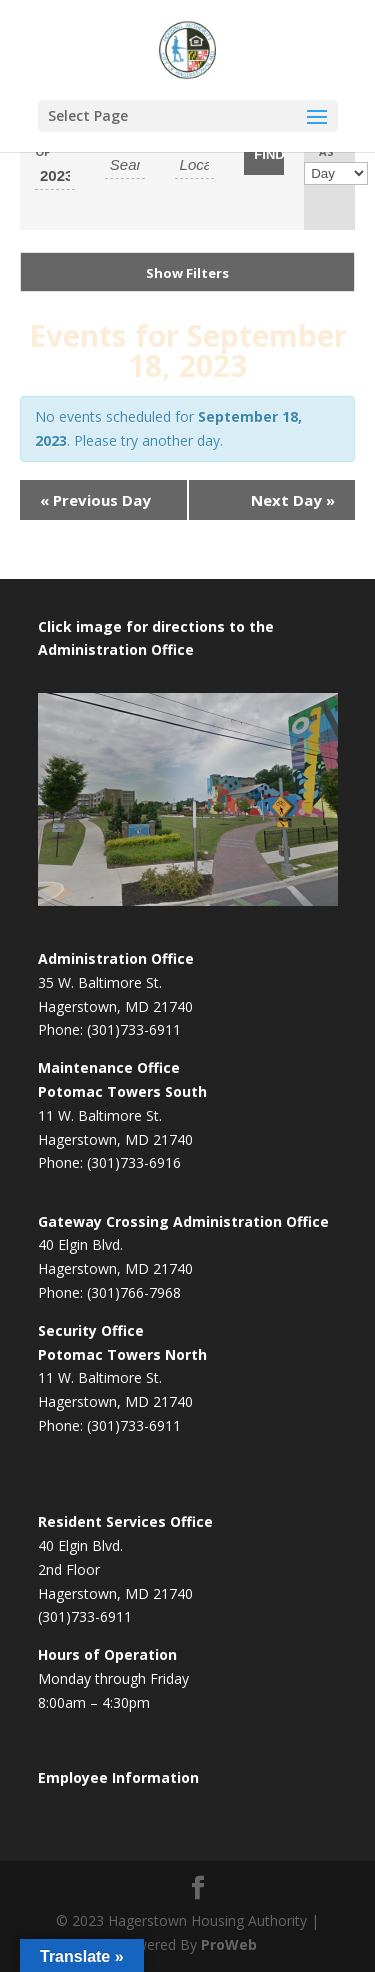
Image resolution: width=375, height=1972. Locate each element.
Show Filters (187, 273)
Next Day (293, 500)
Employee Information (118, 1777)
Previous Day (95, 500)
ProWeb (229, 1944)
